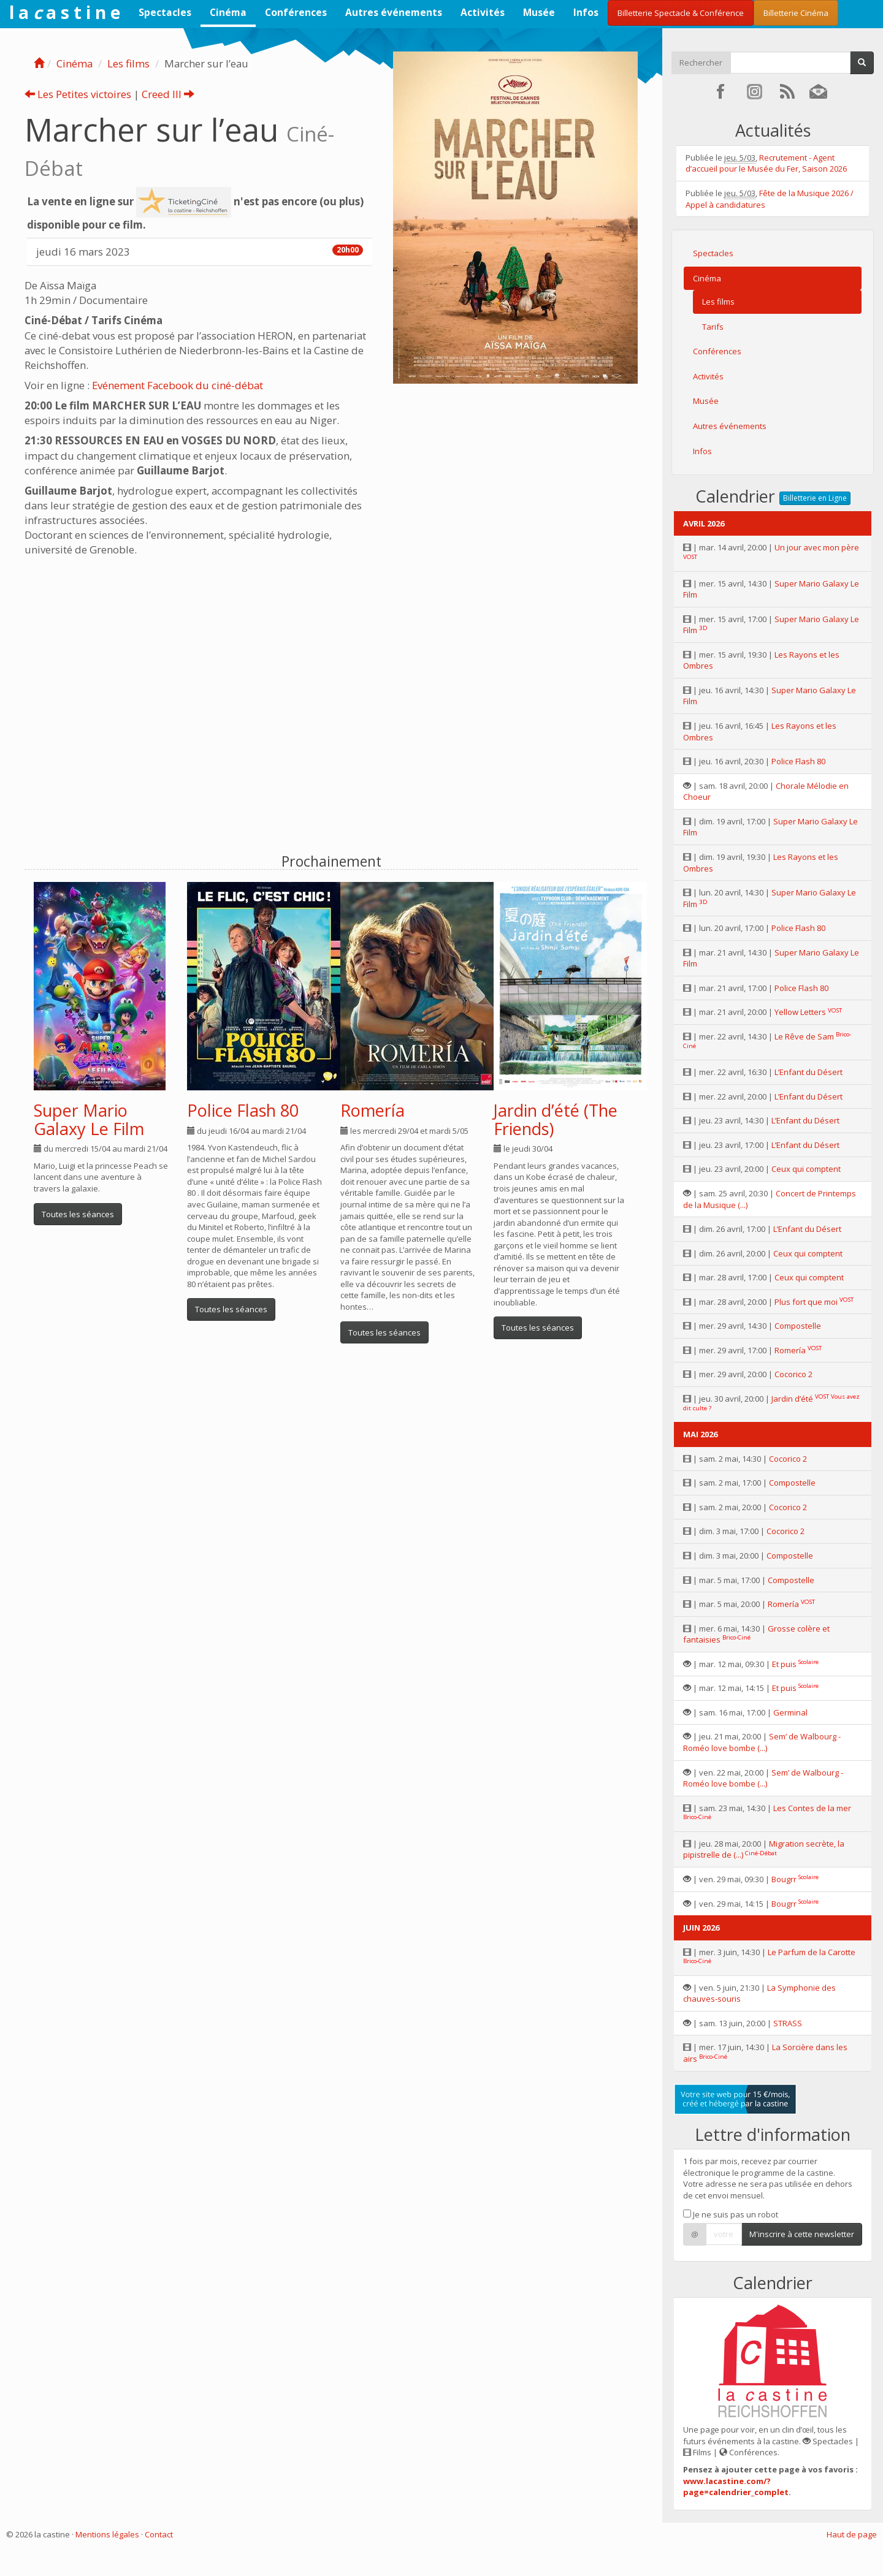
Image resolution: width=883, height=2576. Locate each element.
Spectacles (165, 12)
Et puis (784, 1664)
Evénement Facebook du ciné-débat (177, 385)
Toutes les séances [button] (78, 1214)
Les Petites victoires (78, 94)
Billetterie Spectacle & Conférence (680, 12)
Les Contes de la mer (812, 1808)
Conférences (296, 12)
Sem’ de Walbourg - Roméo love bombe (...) (762, 1742)
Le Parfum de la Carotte (811, 1952)
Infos (585, 12)
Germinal (790, 1712)
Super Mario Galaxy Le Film (89, 1119)
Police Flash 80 (243, 1110)
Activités (483, 12)
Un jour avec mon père (816, 547)
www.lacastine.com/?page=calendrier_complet (736, 2486)
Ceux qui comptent (806, 1168)
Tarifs (713, 326)
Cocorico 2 (793, 1374)
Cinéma (228, 12)
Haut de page (852, 2534)
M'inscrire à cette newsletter (801, 2234)
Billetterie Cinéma (795, 12)
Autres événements (393, 12)
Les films (128, 63)
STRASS (787, 2023)
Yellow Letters (800, 1011)
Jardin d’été (792, 1398)
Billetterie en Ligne (815, 498)
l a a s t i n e (64, 12)
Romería (372, 1110)
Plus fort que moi (806, 1301)
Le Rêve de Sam (804, 1036)
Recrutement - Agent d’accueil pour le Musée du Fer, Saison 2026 (766, 163)
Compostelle (797, 1325)
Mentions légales (107, 2534)
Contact (159, 2534)
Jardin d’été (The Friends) (555, 1119)
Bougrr (784, 1879)
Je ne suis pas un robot (730, 2214)
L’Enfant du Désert (808, 1071)
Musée (539, 12)
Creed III (168, 94)
